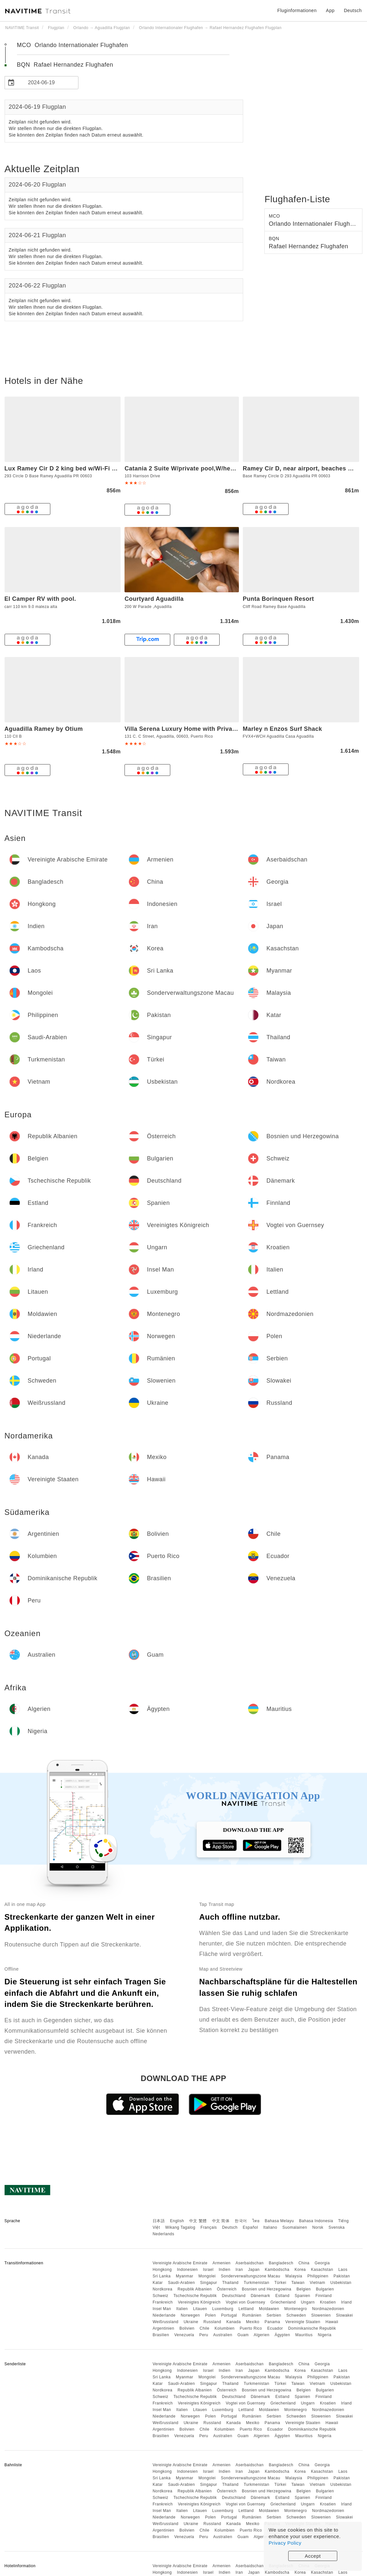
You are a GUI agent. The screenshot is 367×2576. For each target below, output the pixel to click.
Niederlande (164, 2315)
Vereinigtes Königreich (199, 2302)
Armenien (221, 2263)
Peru (203, 2335)
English (177, 2221)
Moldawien (269, 2308)
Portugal (229, 2315)
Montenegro (295, 2308)
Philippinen (318, 2276)
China (303, 2263)
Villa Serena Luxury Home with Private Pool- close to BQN (210, 729)
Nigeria (325, 2335)
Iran (239, 2269)
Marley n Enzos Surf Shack (282, 729)
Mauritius (304, 2335)
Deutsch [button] (353, 10)
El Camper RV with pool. (40, 599)
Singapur (208, 2282)
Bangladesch (281, 2263)
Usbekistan (340, 2282)
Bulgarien (325, 2289)
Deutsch (230, 2227)
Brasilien (161, 2335)
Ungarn (308, 2302)
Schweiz (160, 2295)
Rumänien (251, 2315)
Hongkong (162, 2269)
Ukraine (191, 2322)
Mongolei (207, 2276)
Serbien (274, 2315)
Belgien (303, 2289)
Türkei (280, 2282)
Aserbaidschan (250, 2263)
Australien (222, 2335)
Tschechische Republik (195, 2295)
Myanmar (184, 2276)
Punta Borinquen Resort (278, 599)
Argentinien (163, 2328)
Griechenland (282, 2302)
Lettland (246, 2308)
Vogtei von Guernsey (245, 2302)
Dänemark (260, 2295)
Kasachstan (322, 2269)
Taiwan (298, 2282)
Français (209, 2227)
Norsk (317, 2227)
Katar (158, 2282)
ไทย (256, 2221)
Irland (346, 2302)
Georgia (322, 2263)
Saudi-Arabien (181, 2282)
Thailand (230, 2282)
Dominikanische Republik (312, 2328)
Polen (210, 2315)
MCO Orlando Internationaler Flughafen (72, 45)
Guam (243, 2335)
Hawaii (331, 2322)
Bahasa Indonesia (316, 2221)
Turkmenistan (256, 2282)
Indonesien (187, 2269)
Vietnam (317, 2282)
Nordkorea (163, 2289)
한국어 (241, 2221)
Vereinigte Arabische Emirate (180, 2263)
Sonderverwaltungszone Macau (250, 2276)
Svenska (336, 2227)
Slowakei (344, 2315)
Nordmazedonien (328, 2308)
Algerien (261, 2335)
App (330, 10)
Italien (182, 2308)
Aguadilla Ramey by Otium (44, 729)
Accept (313, 2556)
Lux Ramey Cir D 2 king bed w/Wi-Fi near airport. (76, 468)
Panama (272, 2322)
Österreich (227, 2289)
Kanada (233, 2322)
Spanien (302, 2295)
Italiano (270, 2227)
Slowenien (321, 2315)
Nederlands (163, 2234)
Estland (282, 2295)
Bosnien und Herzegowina (267, 2289)
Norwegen (190, 2315)
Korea (300, 2269)
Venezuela (184, 2335)
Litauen (200, 2308)
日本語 (159, 2221)
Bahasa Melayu (279, 2221)
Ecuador (275, 2328)
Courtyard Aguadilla (154, 599)
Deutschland (233, 2295)
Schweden (296, 2315)
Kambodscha (277, 2269)
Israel (208, 2269)
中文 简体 (221, 2221)
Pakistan (342, 2276)
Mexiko (252, 2322)
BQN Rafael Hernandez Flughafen (65, 64)
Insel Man (162, 2308)
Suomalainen (294, 2227)
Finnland (323, 2295)
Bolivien (186, 2328)
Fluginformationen (297, 10)
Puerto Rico (251, 2328)
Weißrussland (165, 2322)
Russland (212, 2322)
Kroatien (328, 2302)
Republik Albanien (194, 2289)
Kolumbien (225, 2328)
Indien (224, 2269)
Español (250, 2227)
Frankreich (163, 2302)
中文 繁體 (198, 2221)
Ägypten (282, 2335)
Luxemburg (222, 2308)
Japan (253, 2269)
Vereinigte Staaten (302, 2322)
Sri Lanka (162, 2276)
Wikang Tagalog (180, 2227)
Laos (342, 2269)
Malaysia (293, 2276)
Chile (204, 2328)
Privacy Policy (285, 2543)
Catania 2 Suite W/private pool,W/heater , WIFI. (193, 468)
